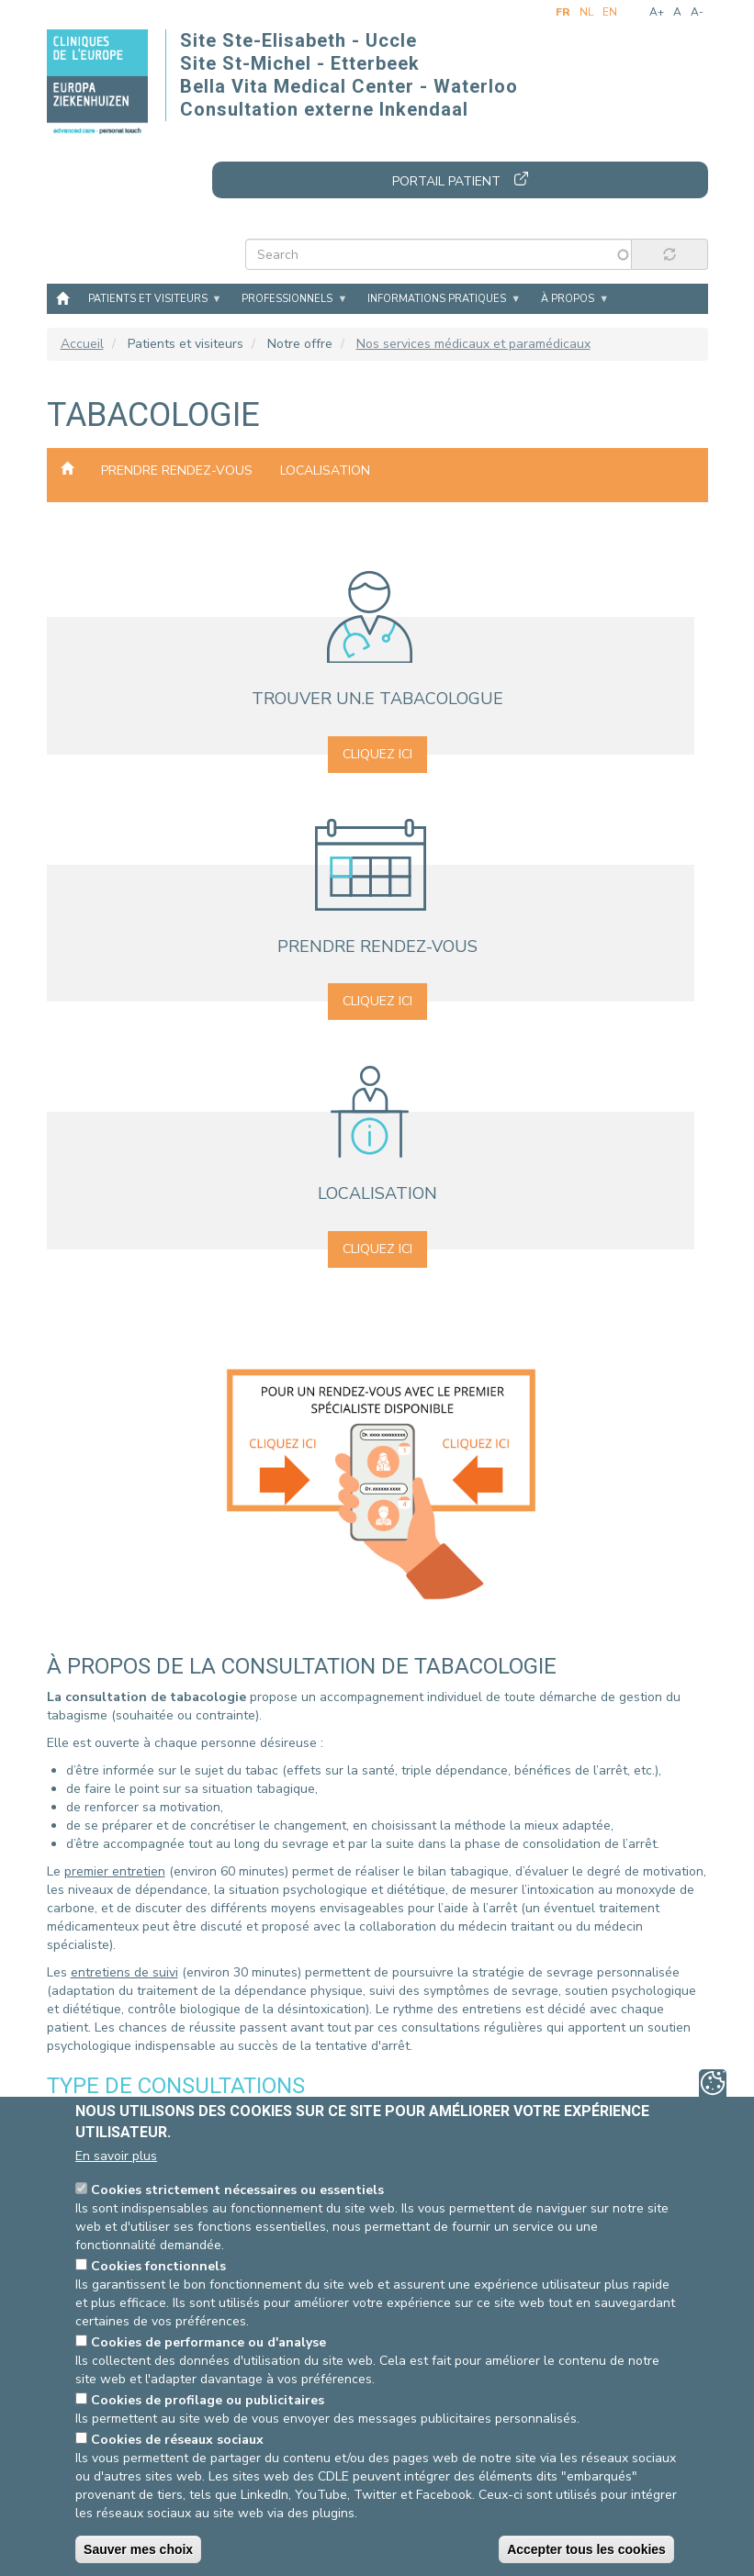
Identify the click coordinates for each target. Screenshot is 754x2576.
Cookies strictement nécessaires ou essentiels (237, 2190)
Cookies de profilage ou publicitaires (207, 2400)
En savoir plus (116, 2156)
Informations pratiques (436, 299)
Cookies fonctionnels (158, 2266)
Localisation (325, 470)
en (609, 12)
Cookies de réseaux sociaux (177, 2439)
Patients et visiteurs (148, 299)
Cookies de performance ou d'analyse (208, 2342)
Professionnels (287, 299)
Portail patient (446, 181)
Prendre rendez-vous (177, 470)
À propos (567, 299)
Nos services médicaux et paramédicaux (473, 344)
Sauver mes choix (138, 2549)
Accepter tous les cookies (586, 2549)
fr (563, 12)
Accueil (62, 297)
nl (586, 12)
